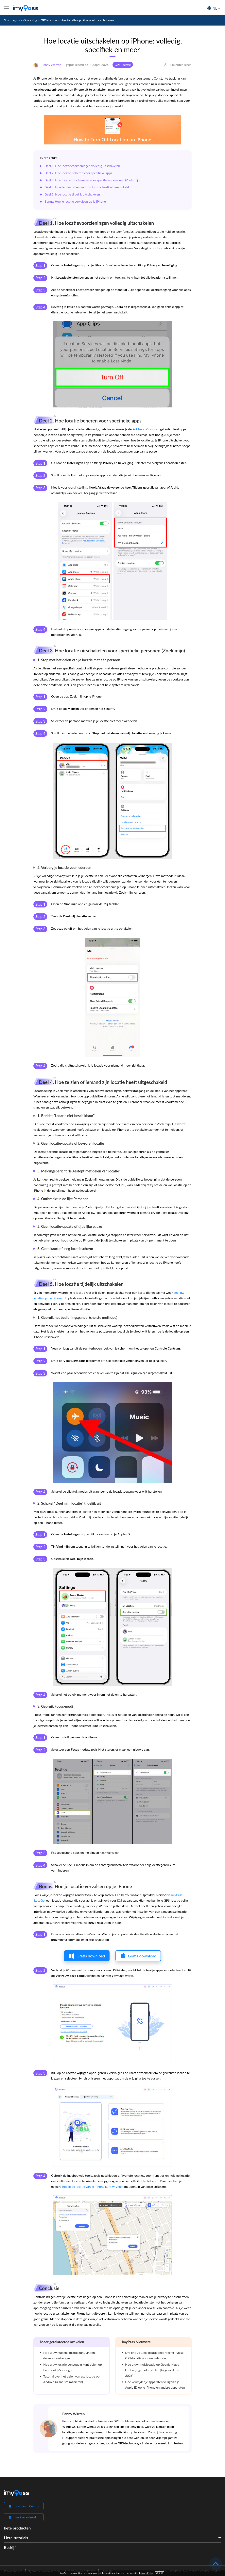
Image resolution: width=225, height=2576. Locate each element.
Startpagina (12, 20)
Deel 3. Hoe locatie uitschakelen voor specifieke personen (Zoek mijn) (92, 180)
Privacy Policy (146, 2573)
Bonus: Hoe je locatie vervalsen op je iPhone (75, 201)
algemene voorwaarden (44, 2571)
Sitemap (106, 2571)
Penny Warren (73, 2414)
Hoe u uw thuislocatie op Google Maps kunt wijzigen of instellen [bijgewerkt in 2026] (152, 2369)
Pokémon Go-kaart (145, 429)
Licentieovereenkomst (80, 2571)
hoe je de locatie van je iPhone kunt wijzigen (92, 2186)
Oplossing (30, 20)
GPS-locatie (49, 20)
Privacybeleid (13, 2571)
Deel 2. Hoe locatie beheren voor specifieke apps (78, 173)
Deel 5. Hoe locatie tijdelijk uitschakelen (72, 194)
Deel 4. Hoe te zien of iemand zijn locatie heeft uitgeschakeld (86, 187)
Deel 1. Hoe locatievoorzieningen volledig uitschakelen (82, 166)
